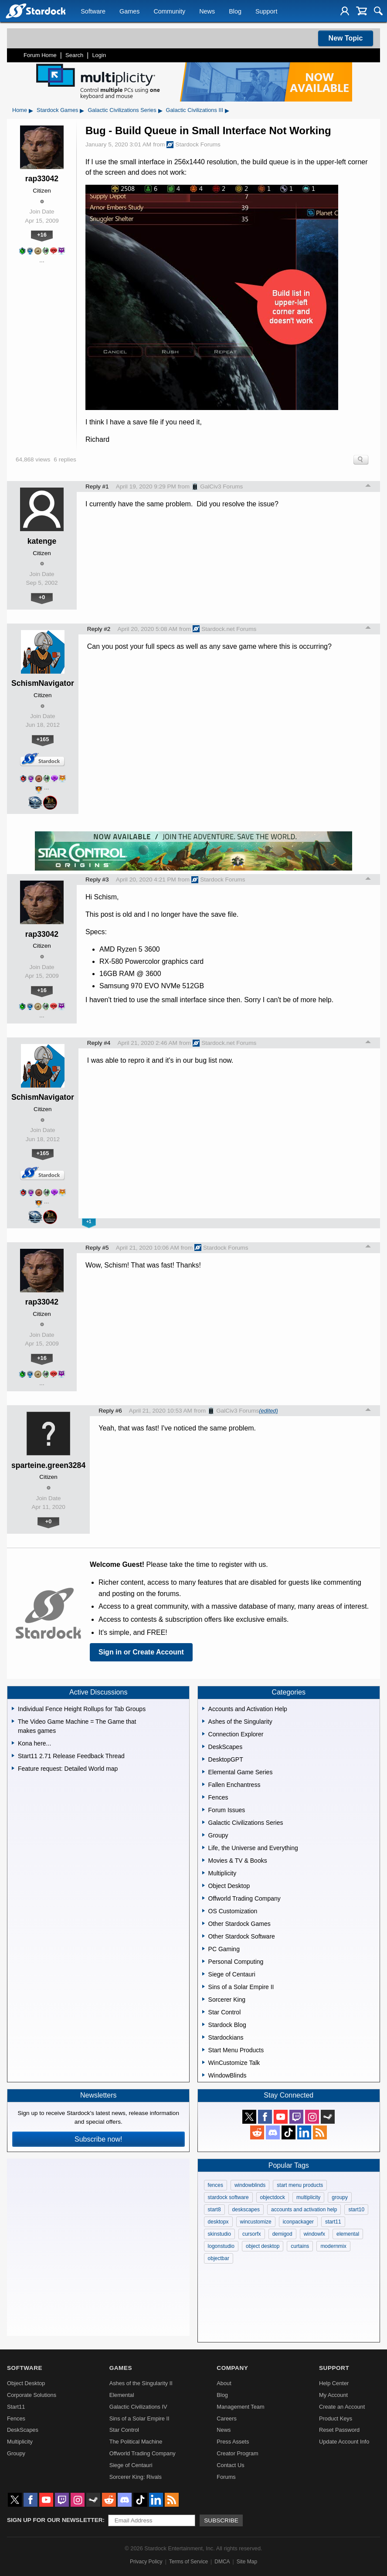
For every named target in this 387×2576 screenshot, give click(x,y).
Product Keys (335, 2418)
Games (129, 11)
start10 (356, 2210)
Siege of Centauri (131, 2465)
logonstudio (221, 2246)
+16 (42, 234)
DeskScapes (22, 2430)
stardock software (228, 2197)
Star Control (124, 2430)
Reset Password (339, 2430)
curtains (300, 2246)
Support (266, 11)
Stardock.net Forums (224, 628)
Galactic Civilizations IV (138, 2406)
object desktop (262, 2246)
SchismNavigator (42, 683)
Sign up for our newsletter (55, 2520)
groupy (340, 2197)
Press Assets (233, 2441)
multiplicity (308, 2197)
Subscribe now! (98, 2139)
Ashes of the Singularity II (141, 2383)
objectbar (218, 2258)
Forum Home (40, 55)
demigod (282, 2234)
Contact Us (230, 2465)
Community (169, 11)
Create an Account (342, 2406)
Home (19, 110)
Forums (226, 2477)
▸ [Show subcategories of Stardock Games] (82, 110)
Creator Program (237, 2453)
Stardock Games (57, 110)
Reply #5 (97, 1247)
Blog (235, 11)
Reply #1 (97, 486)
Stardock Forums (193, 144)
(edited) (268, 1410)
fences (215, 2185)
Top (368, 487)
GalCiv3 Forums (217, 486)
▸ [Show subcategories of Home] (31, 110)
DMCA (222, 2562)
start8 (214, 2210)
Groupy (16, 2453)
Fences (16, 2418)
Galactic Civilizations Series (122, 110)
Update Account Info (344, 2441)
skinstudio (219, 2234)
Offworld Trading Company (142, 2453)
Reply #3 (97, 879)
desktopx (218, 2222)
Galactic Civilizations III (195, 110)
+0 (42, 597)
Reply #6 (110, 1410)
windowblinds (249, 2185)
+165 (42, 739)
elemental (347, 2234)
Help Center (334, 2383)
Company (232, 2368)
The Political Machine (136, 2441)
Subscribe (221, 2520)
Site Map (247, 2562)
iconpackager (298, 2222)
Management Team (240, 2406)
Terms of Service (188, 2562)
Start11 (16, 2406)
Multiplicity (20, 2441)
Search (74, 55)
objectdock (272, 2197)
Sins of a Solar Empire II (139, 2418)
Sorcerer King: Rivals (135, 2477)
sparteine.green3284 (48, 1465)
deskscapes (246, 2210)
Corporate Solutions (31, 2395)
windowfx (314, 2234)
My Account (333, 2395)
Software (93, 11)
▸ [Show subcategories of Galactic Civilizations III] (227, 110)
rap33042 (41, 178)
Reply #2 (99, 629)
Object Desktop (26, 2383)
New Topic (346, 38)
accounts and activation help (304, 2210)
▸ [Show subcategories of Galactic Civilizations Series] (160, 110)
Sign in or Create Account (141, 1652)
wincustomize (256, 2222)
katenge (42, 541)
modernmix (333, 2246)
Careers (227, 2418)
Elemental (121, 2395)
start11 (333, 2222)
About (224, 2383)
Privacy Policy (146, 2562)
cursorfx (251, 2234)
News (207, 11)
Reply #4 (99, 1043)
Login (99, 55)
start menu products (300, 2185)
